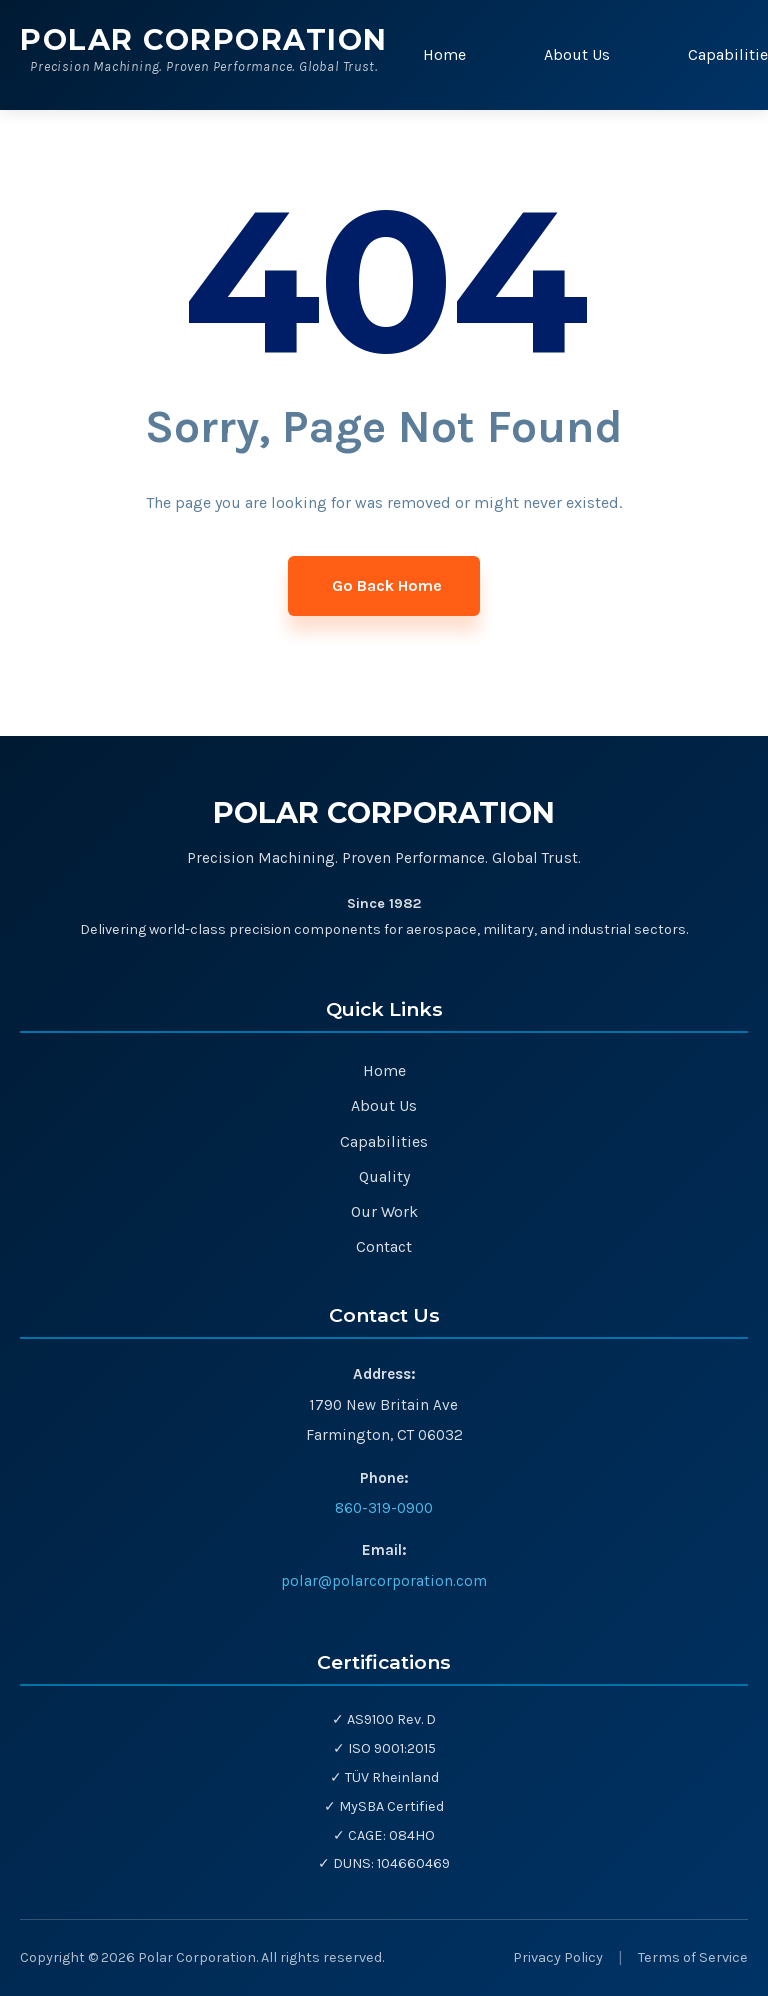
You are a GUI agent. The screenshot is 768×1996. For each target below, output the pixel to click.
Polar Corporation (204, 39)
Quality (384, 1176)
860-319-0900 (384, 1508)
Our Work (384, 1211)
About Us (577, 54)
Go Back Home (387, 585)
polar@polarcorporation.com (384, 1581)
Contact (384, 1246)
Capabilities (384, 1141)
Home (444, 54)
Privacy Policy (558, 1957)
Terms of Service (693, 1957)
